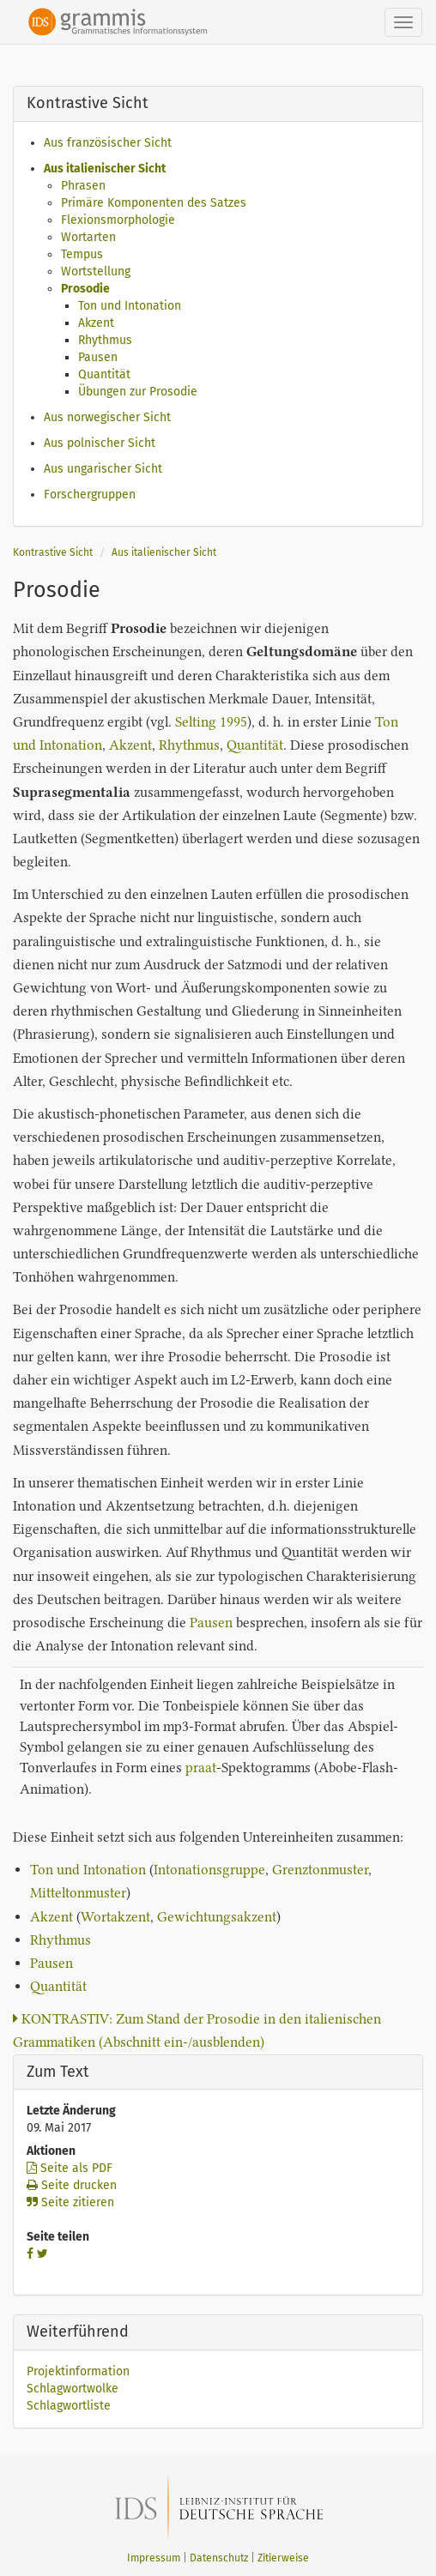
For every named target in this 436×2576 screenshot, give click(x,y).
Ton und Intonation (129, 306)
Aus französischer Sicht (108, 143)
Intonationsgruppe (209, 1869)
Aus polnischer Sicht (99, 443)
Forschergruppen (90, 494)
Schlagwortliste (69, 2405)
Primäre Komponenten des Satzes (153, 203)
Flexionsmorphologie (118, 220)
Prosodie (85, 288)
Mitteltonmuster (78, 1893)
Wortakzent (115, 1917)
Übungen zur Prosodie (137, 391)
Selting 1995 (211, 722)
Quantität (104, 374)
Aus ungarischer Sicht (103, 469)
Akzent (96, 323)
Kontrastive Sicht (53, 552)
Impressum (153, 2558)
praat (200, 1767)
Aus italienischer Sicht (105, 168)
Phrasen (83, 185)
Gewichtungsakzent (216, 1917)
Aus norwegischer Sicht (107, 417)
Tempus (82, 254)
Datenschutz (219, 2558)
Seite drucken (72, 2185)
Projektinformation (78, 2371)
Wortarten (88, 237)
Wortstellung (95, 271)
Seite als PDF (69, 2168)
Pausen (98, 357)
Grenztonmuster (320, 1869)
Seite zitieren (70, 2202)
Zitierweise (283, 2558)
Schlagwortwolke (72, 2388)
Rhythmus (105, 340)
